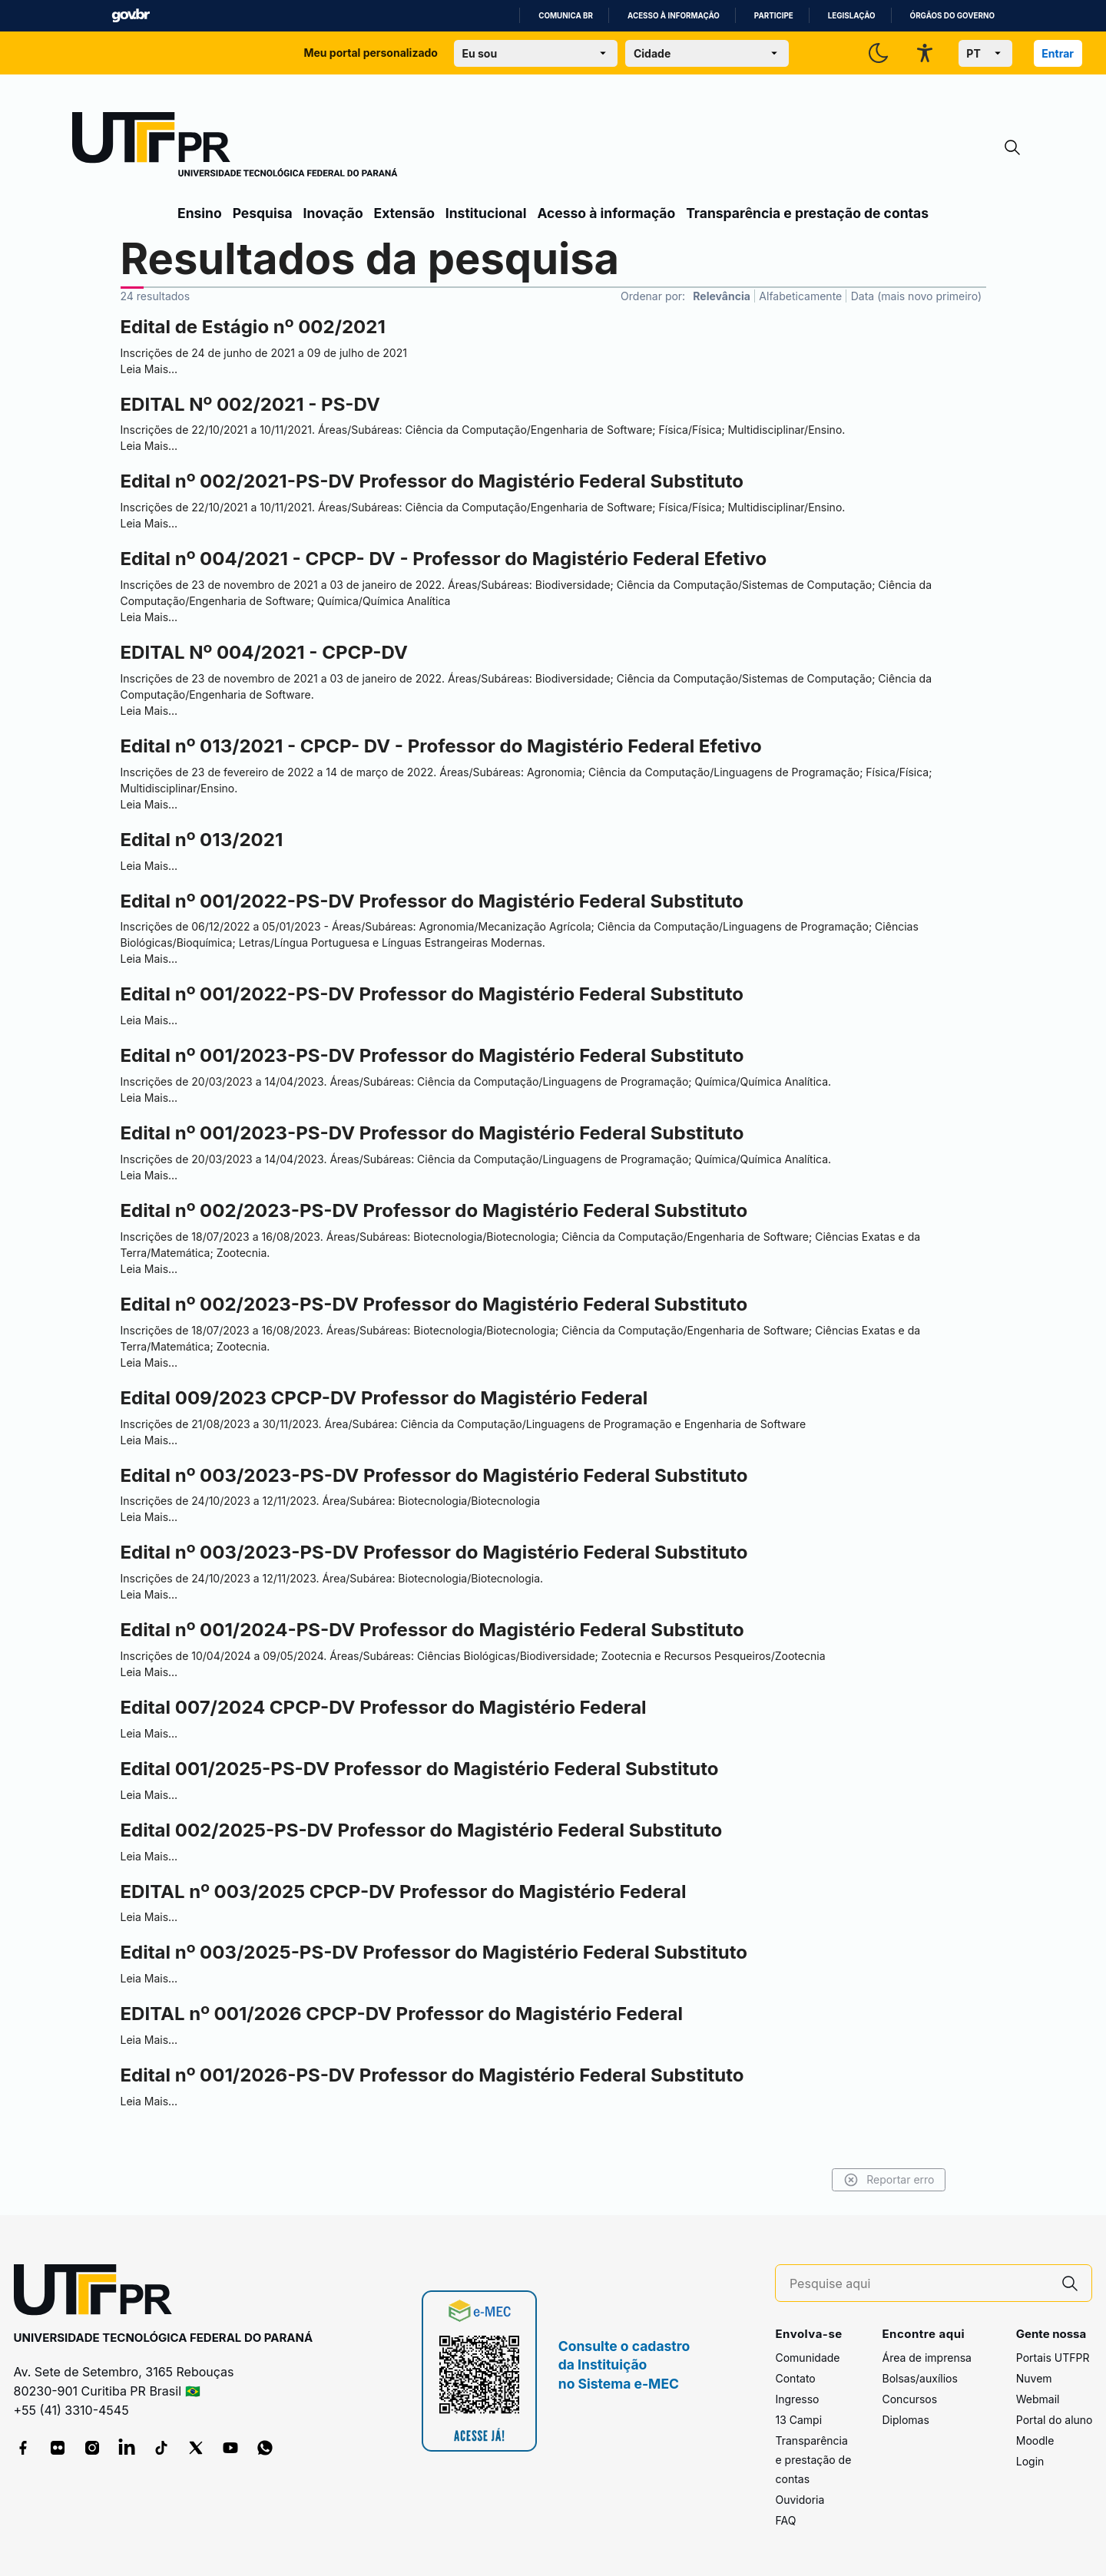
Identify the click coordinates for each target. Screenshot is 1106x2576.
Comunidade (807, 2357)
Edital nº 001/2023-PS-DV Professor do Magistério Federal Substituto (432, 1055)
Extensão (404, 213)
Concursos (909, 2399)
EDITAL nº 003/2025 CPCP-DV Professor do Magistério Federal (404, 1891)
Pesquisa (263, 213)
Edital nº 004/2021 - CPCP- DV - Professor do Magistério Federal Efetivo (444, 558)
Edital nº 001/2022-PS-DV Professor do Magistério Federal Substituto (432, 901)
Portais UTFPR (1053, 2357)
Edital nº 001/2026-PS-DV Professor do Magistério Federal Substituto (432, 2075)
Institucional (486, 213)
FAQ (785, 2520)
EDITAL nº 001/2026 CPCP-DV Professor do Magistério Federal (402, 2013)
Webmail (1038, 2399)
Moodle (1035, 2440)
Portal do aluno (1054, 2419)
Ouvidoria (799, 2499)
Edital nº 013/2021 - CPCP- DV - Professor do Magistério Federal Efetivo (441, 746)
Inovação (333, 213)
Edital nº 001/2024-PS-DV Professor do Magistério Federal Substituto (432, 1630)
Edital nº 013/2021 (202, 839)
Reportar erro (870, 2179)
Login (1030, 2461)
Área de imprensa (926, 2357)
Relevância (721, 296)
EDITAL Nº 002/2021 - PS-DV (250, 404)
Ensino (199, 213)
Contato (795, 2378)
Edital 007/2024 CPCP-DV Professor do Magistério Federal (384, 1707)
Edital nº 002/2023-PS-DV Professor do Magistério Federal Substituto (434, 1210)
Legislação (852, 16)
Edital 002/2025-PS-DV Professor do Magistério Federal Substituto (422, 1830)
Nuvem (1034, 2378)
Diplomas (905, 2419)
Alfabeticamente (800, 296)
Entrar (1057, 53)
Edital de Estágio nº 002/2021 (253, 327)
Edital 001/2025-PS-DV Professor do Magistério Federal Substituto (420, 1769)
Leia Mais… (149, 368)
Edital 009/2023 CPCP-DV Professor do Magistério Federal (384, 1398)
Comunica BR (565, 16)
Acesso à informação (674, 16)
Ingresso (797, 2399)
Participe (773, 16)
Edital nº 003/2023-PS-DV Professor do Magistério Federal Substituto (434, 1475)
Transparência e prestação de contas (807, 213)
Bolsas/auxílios (919, 2378)
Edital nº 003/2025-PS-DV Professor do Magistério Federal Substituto (434, 1952)
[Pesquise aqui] (919, 2284)
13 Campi (798, 2419)
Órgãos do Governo (952, 16)
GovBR (130, 15)
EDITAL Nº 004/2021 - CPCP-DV (264, 652)
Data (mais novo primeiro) (916, 296)
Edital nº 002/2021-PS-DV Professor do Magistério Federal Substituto (432, 481)
